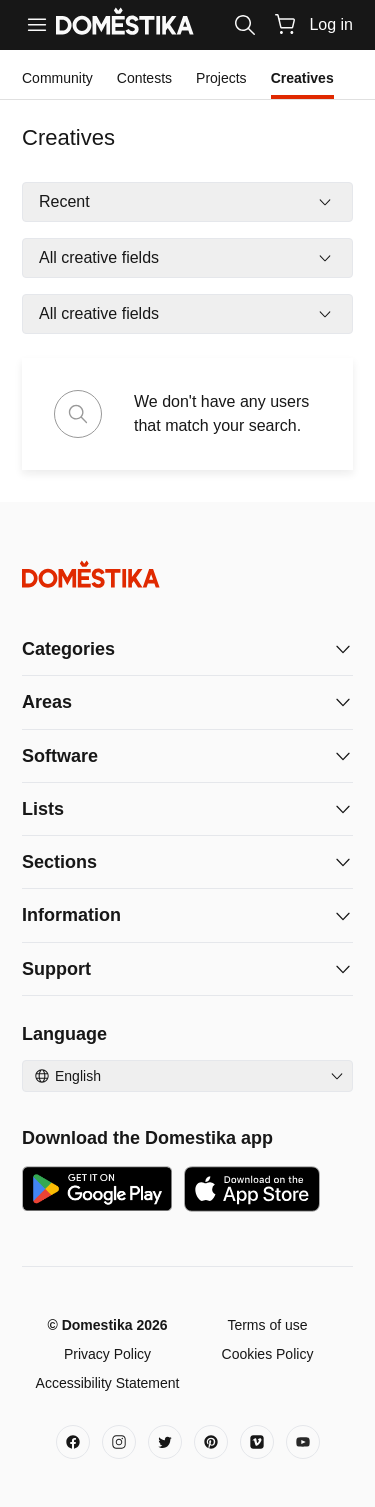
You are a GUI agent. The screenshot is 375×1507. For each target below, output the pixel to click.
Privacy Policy (107, 1354)
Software (60, 756)
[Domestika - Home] (187, 574)
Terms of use (267, 1325)
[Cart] (285, 24)
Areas (47, 702)
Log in (331, 24)
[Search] (245, 25)
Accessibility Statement (108, 1383)
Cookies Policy (268, 1354)
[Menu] (37, 25)
